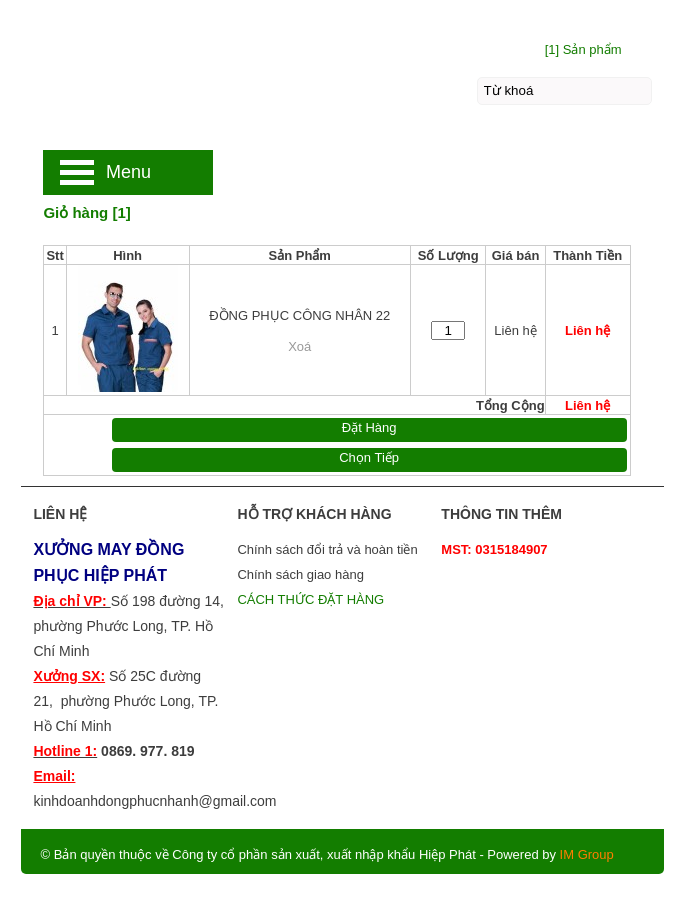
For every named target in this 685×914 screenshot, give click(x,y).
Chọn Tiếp (369, 457)
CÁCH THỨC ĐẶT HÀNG (312, 599)
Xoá (299, 346)
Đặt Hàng (369, 427)
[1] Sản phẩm (583, 49)
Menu (128, 172)
